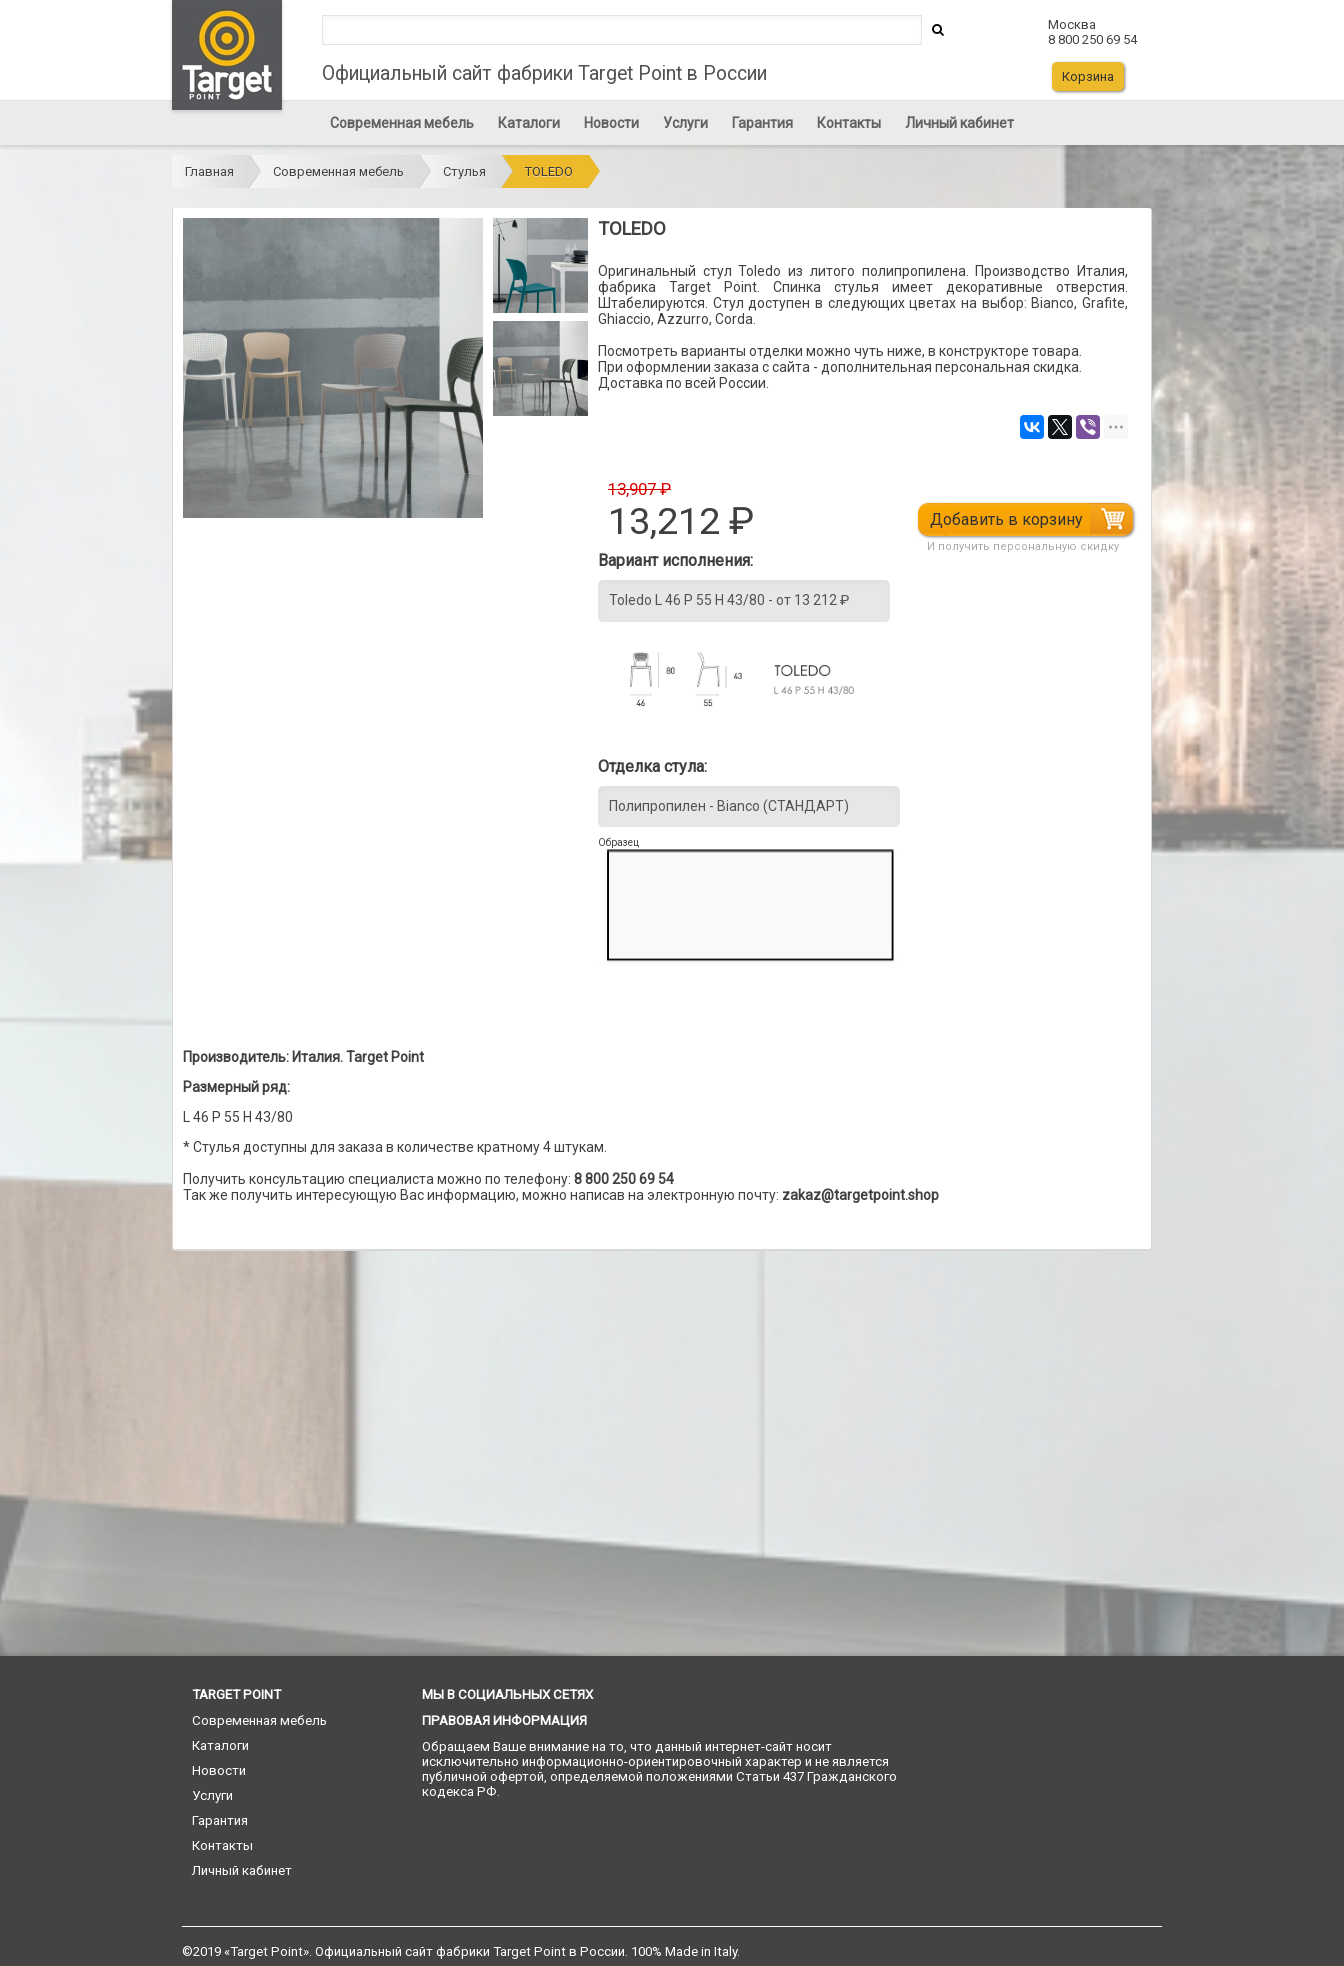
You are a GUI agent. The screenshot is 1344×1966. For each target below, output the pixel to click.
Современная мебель (402, 123)
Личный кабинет (959, 123)
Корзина (1088, 76)
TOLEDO (549, 171)
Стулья (464, 171)
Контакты (849, 123)
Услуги (685, 123)
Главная (209, 171)
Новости (611, 123)
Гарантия (762, 123)
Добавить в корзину (1007, 519)
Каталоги (529, 123)
